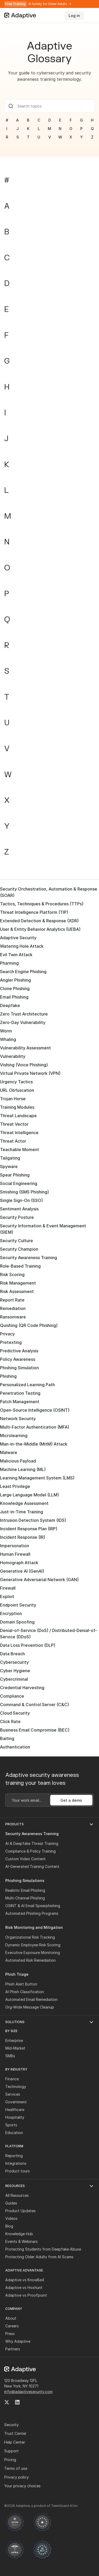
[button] (49, 1824)
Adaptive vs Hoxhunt (24, 2287)
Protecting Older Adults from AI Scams (39, 2257)
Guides (11, 2203)
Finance (12, 2079)
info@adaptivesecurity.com (28, 2391)
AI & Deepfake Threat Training (31, 1843)
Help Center (14, 2442)
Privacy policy (16, 2477)
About (10, 2318)
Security (11, 2424)
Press (10, 2333)
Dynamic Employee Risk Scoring (32, 1945)
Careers (12, 2326)
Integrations (15, 2163)
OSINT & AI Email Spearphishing (32, 1905)
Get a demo (71, 1800)
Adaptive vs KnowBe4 (24, 2280)
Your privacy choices (22, 2486)
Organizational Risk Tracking (30, 1937)
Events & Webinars (21, 2241)
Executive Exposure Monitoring (32, 1952)
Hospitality (14, 2117)
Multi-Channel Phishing (25, 1898)
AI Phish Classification (24, 1991)
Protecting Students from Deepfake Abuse (43, 2249)
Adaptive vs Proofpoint (26, 2295)
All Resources (17, 2195)
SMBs (10, 2056)
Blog (9, 2226)
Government (16, 2102)
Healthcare (14, 2109)
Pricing (10, 2459)
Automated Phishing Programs (31, 1913)
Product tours (17, 2171)
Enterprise (14, 2040)
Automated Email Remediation (31, 1999)
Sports (11, 2125)
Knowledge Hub (19, 2233)
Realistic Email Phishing (25, 1890)
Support (11, 2451)
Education (14, 2132)
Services (12, 2094)
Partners (12, 2349)
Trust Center (15, 2433)
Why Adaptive (17, 2341)
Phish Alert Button (21, 1984)
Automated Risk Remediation (30, 1960)
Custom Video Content (25, 1859)
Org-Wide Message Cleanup (29, 2007)
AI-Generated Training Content (32, 1866)
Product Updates (20, 2210)
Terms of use (15, 2468)
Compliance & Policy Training (30, 1851)
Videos (11, 2218)
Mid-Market (15, 2048)
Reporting (14, 2155)
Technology (15, 2086)
